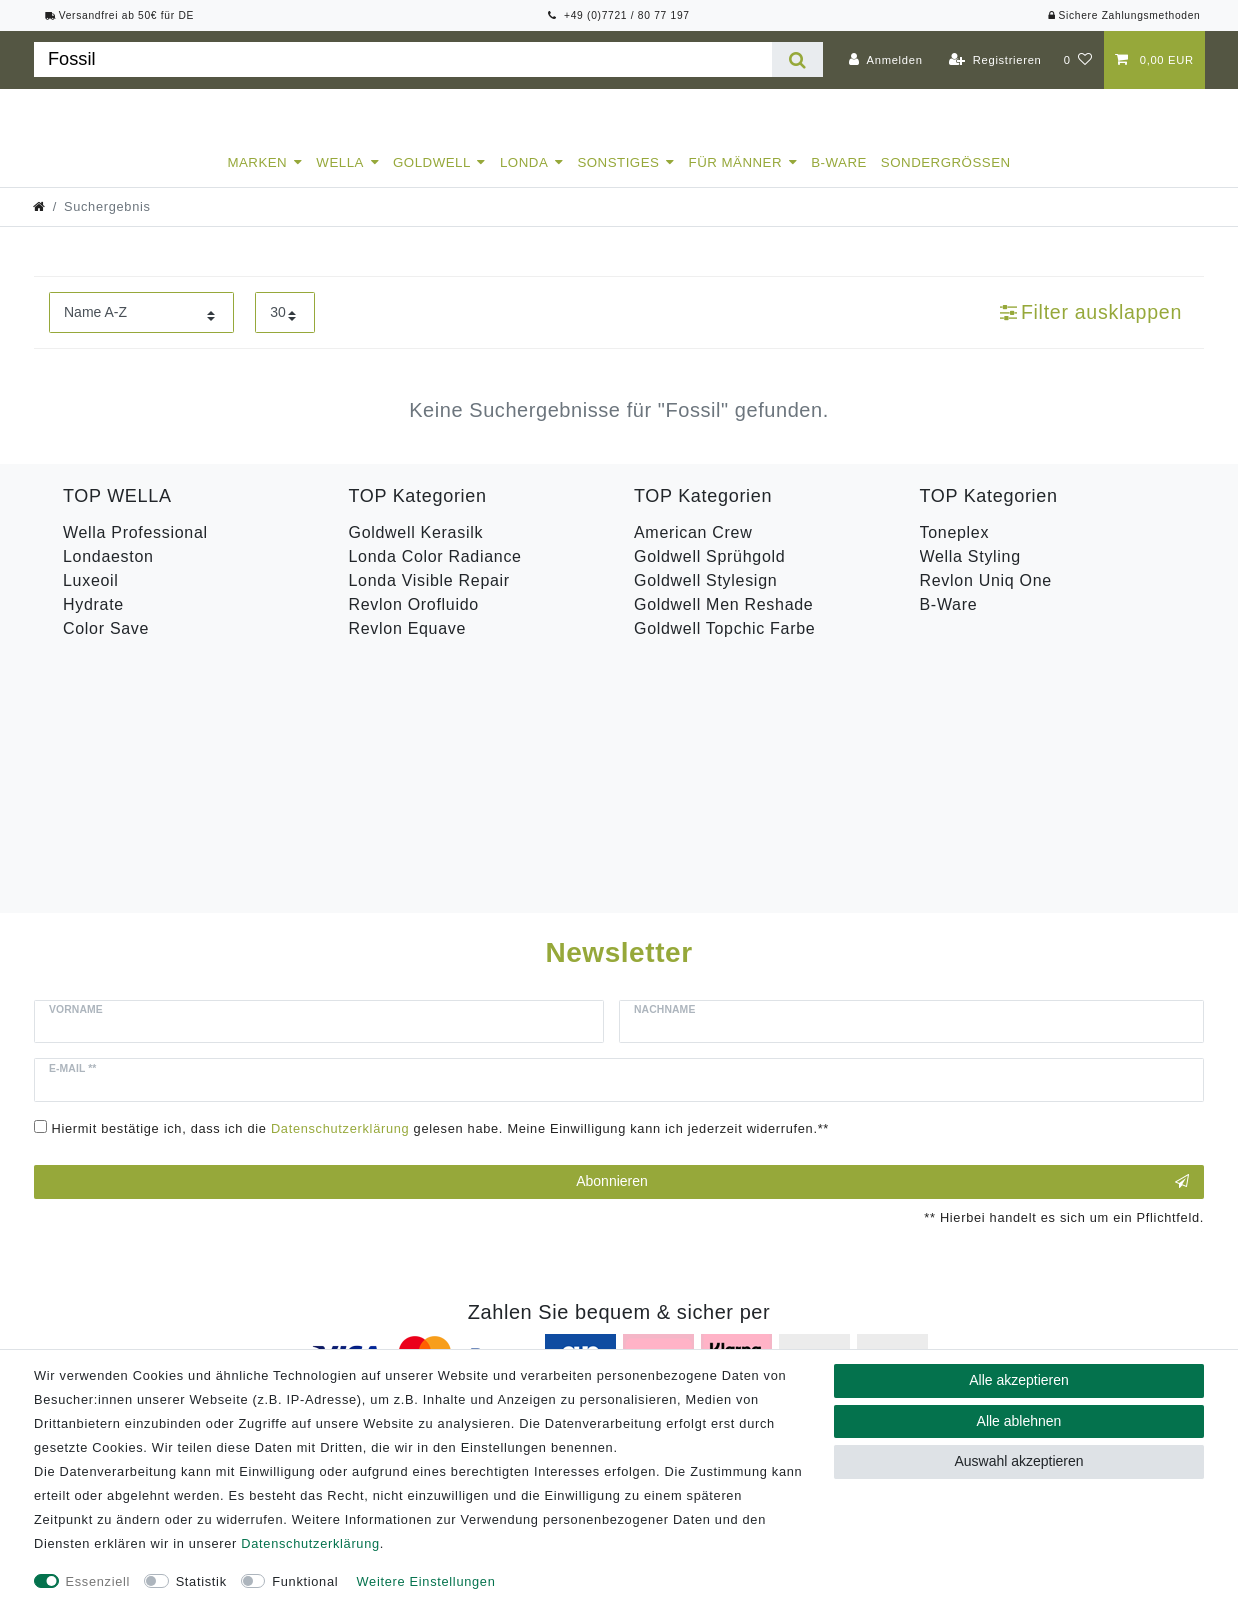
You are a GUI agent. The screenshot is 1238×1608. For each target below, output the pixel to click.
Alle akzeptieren (1019, 1380)
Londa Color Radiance (435, 574)
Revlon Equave (408, 646)
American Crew (693, 550)
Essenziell (98, 1581)
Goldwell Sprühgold (709, 574)
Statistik (201, 1581)
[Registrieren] (995, 60)
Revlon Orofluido (414, 622)
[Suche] (797, 59)
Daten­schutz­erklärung (310, 1543)
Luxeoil (91, 598)
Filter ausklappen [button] (1091, 330)
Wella (340, 180)
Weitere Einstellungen (426, 1581)
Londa (524, 180)
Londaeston (108, 574)
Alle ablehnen (1019, 1421)
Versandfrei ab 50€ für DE (120, 15)
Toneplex (955, 550)
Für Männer (736, 180)
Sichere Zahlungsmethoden (1123, 15)
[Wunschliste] (1078, 60)
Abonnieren (882, 950)
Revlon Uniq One (986, 598)
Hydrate (93, 622)
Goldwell (432, 180)
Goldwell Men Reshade (723, 622)
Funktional (305, 1581)
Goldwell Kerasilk (416, 550)
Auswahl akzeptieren (1018, 1461)
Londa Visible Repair (429, 598)
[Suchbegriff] (403, 59)
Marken (257, 180)
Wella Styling (970, 574)
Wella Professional (135, 550)
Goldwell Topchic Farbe (724, 646)
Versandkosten (922, 1346)
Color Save (106, 646)
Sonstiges (618, 180)
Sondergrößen (946, 180)
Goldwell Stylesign (705, 598)
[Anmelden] (886, 60)
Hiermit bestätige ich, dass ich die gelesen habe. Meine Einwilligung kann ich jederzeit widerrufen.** (441, 895)
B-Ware (839, 180)
